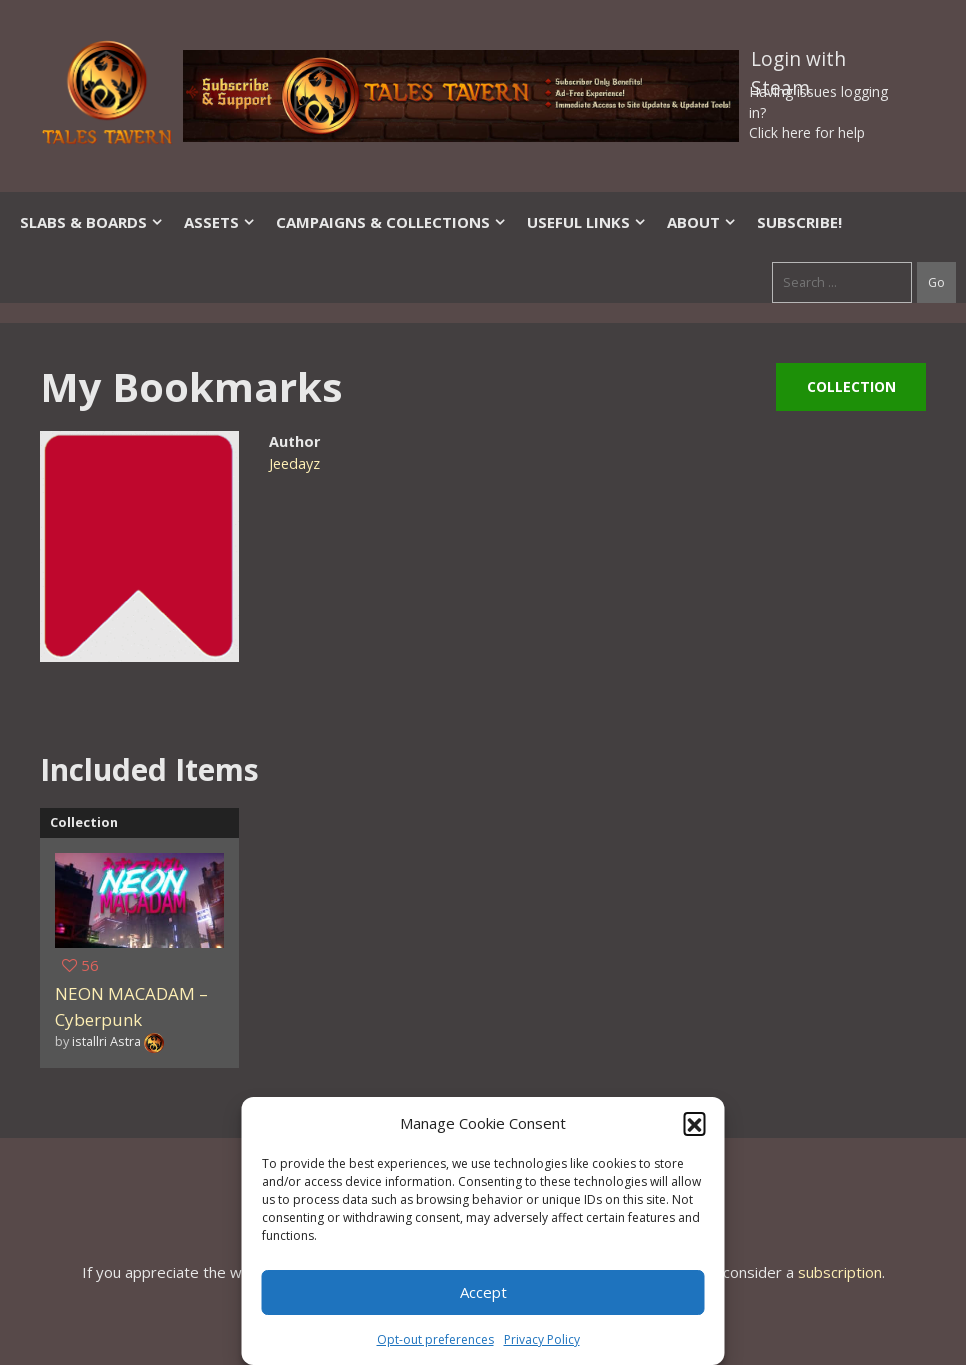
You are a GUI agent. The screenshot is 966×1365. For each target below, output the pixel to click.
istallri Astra (106, 1041)
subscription (840, 1272)
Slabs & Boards (92, 222)
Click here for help (807, 132)
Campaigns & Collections (391, 222)
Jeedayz (294, 463)
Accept (483, 1292)
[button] (695, 1123)
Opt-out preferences (435, 1339)
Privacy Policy (542, 1339)
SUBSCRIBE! (799, 222)
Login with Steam (798, 63)
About (702, 222)
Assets (220, 222)
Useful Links (587, 222)
